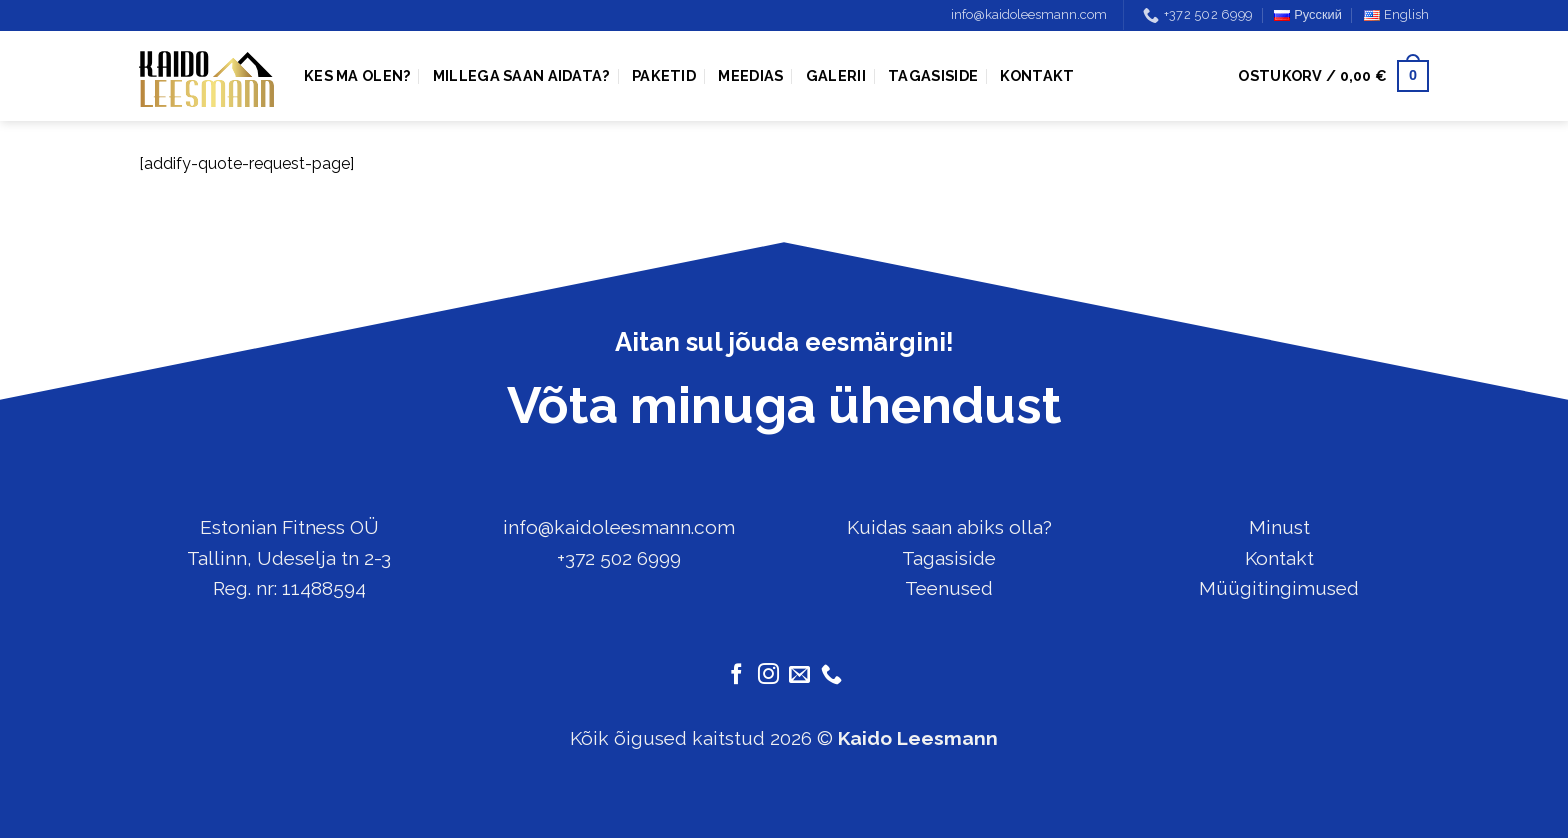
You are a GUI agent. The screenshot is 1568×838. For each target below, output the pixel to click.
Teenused (949, 588)
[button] (1333, 76)
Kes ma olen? (357, 75)
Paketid (664, 75)
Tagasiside (933, 75)
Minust (1279, 527)
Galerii (836, 75)
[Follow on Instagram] (768, 675)
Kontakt (1037, 75)
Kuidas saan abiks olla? (949, 527)
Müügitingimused (1279, 588)
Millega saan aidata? (521, 75)
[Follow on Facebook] (736, 675)
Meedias (750, 75)
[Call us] (831, 675)
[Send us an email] (799, 675)
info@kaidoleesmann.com (1029, 14)
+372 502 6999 (619, 558)
